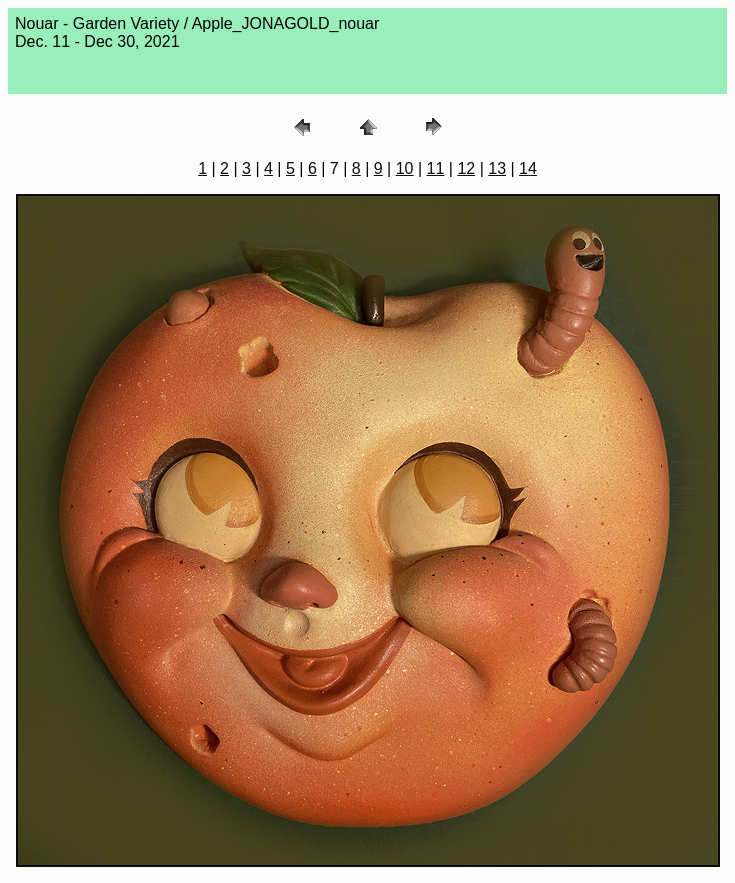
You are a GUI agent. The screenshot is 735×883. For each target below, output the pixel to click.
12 (466, 168)
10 (405, 168)
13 (497, 168)
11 (436, 168)
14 (528, 168)
